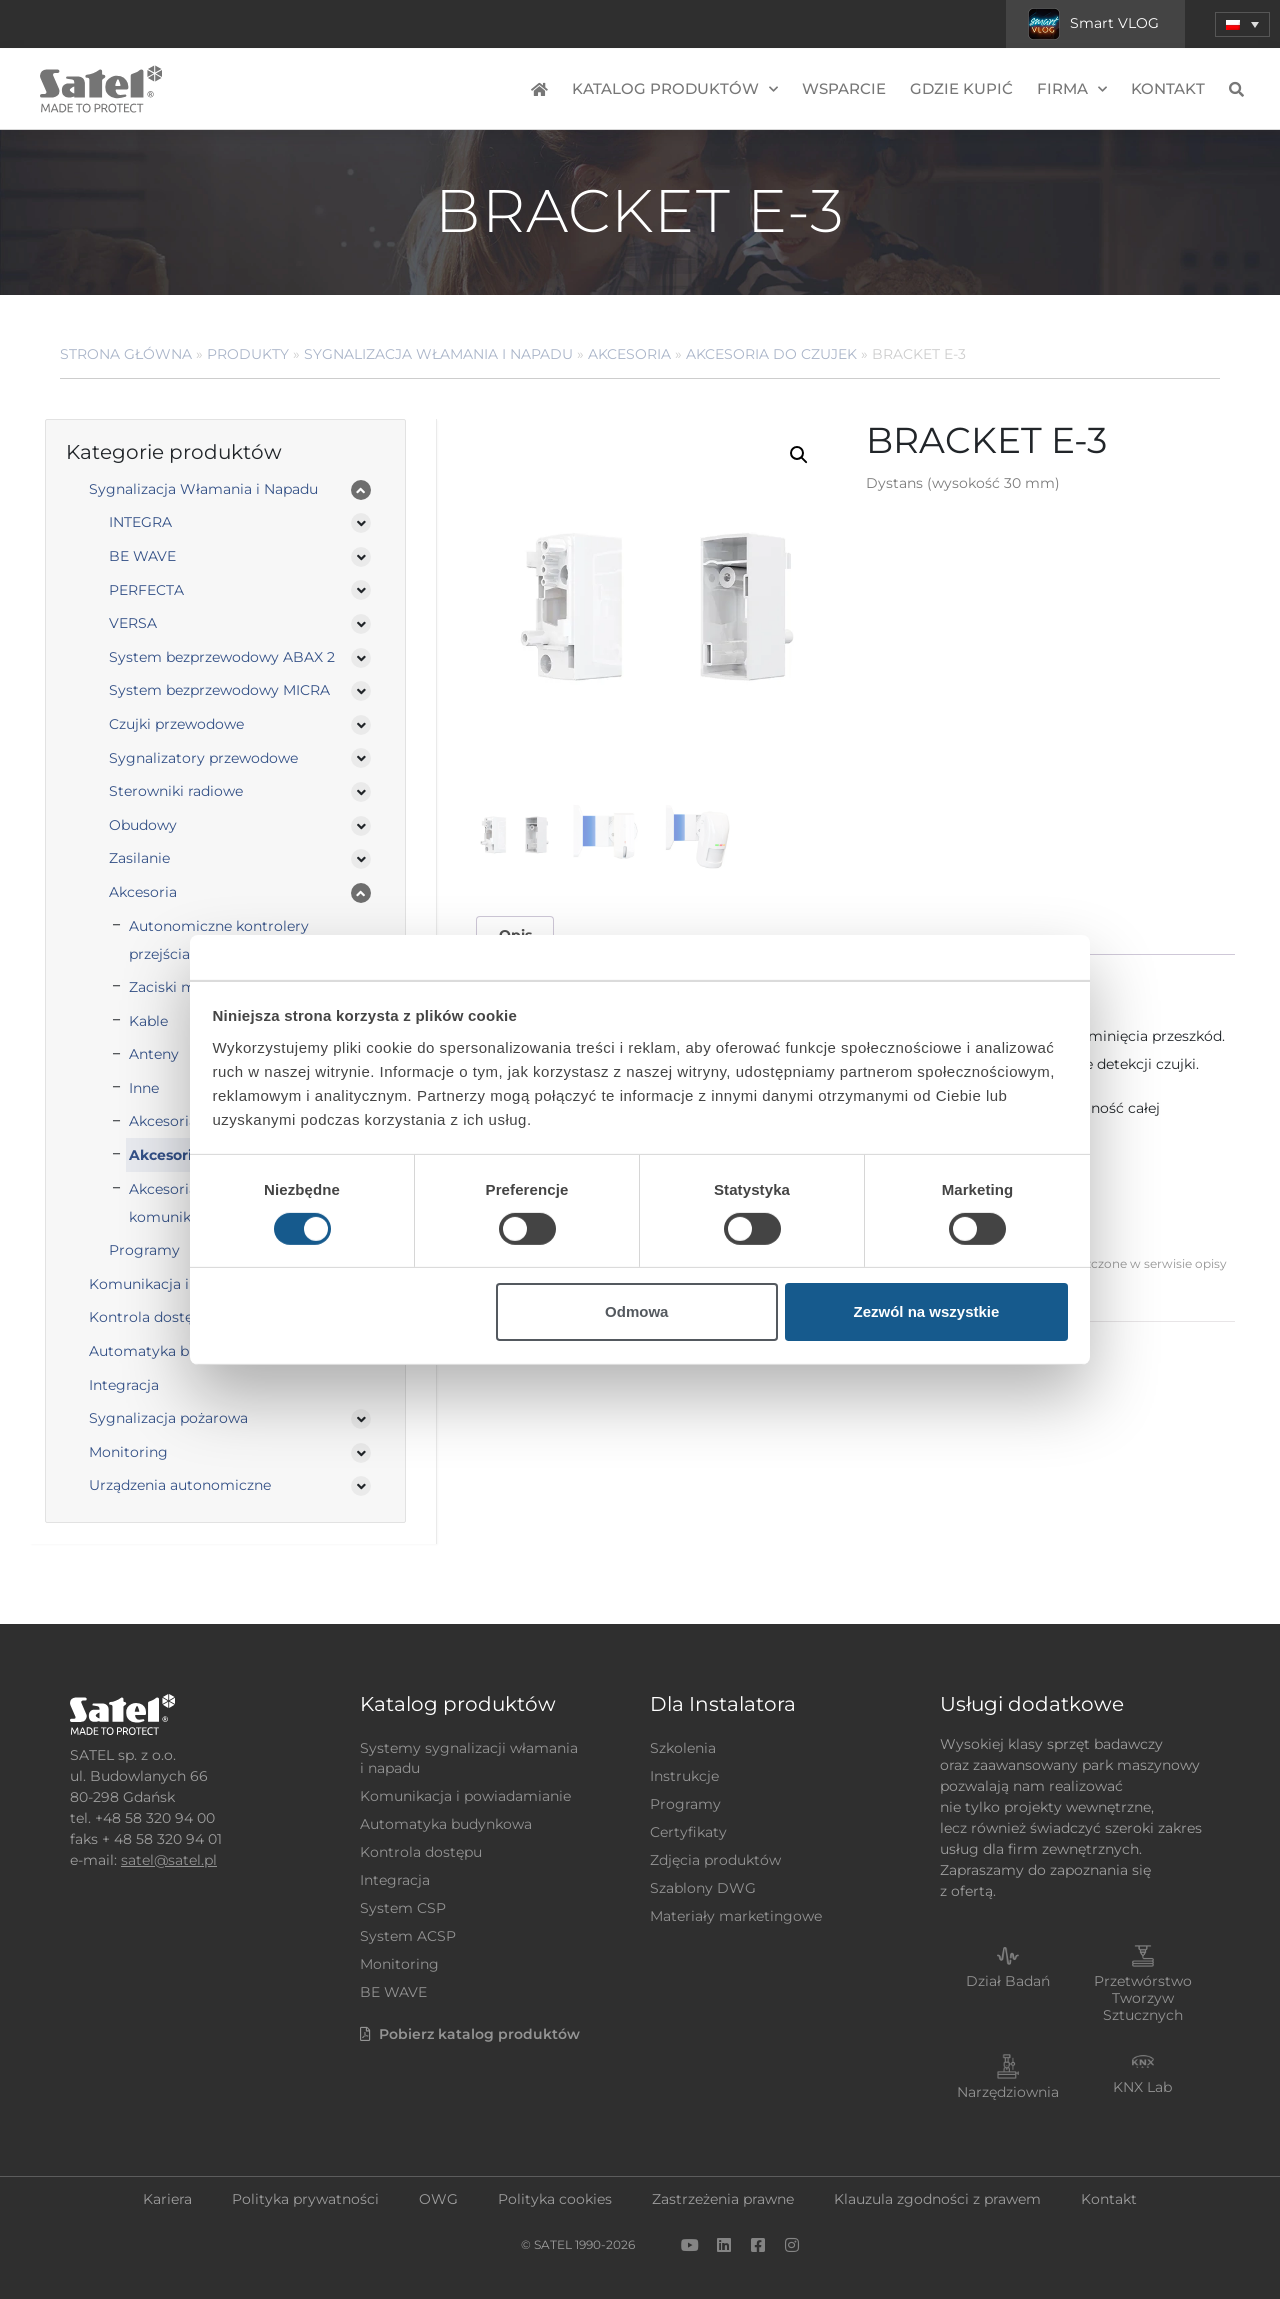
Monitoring (128, 1452)
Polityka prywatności (305, 2199)
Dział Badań (1008, 1981)
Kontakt (1168, 88)
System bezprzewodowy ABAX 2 (222, 657)
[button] (1242, 24)
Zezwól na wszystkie (926, 1311)
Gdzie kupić (961, 88)
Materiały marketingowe (736, 1916)
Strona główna (126, 354)
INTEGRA (140, 522)
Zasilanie (139, 858)
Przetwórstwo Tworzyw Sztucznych (1143, 1998)
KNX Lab (1142, 2087)
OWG (438, 2199)
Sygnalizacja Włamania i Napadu (438, 354)
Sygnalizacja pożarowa (168, 1418)
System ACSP (408, 1936)
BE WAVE (142, 556)
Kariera (167, 2199)
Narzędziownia (1008, 2092)
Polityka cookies (555, 2199)
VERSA (133, 623)
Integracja (124, 1385)
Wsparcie (844, 88)
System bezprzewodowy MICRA (219, 690)
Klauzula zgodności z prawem (937, 2199)
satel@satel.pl (169, 1860)
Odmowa (636, 1311)
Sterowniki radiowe (176, 791)
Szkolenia (683, 1748)
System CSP (403, 1908)
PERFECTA (146, 590)
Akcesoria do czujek (771, 354)
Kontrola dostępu (421, 1852)
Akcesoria (629, 354)
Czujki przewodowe (176, 724)
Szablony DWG (703, 1888)
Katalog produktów (675, 89)
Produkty (248, 354)
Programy (685, 1804)
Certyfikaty (688, 1832)
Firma (1072, 89)
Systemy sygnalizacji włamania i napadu (469, 1758)
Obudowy (143, 825)
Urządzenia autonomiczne (180, 1485)
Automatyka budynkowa (446, 1824)
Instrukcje (684, 1776)
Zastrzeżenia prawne (723, 2199)
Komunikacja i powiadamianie (465, 1796)
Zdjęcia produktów (715, 1860)
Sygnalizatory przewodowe (203, 758)
